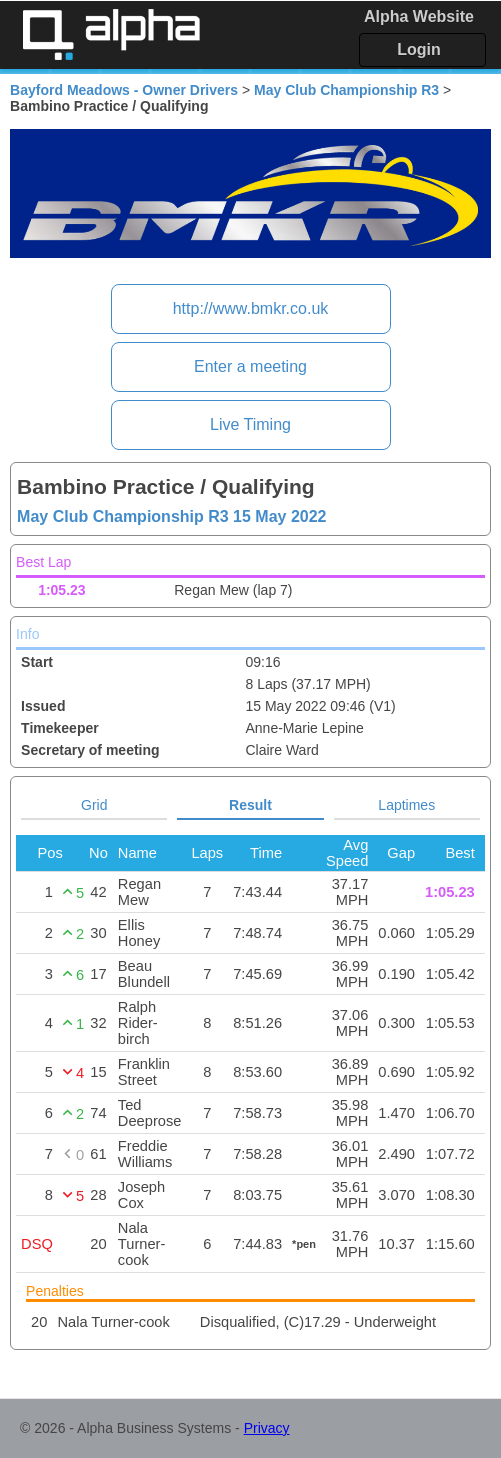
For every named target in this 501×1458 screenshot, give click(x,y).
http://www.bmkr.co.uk (251, 308)
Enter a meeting (250, 366)
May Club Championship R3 (346, 90)
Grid (94, 805)
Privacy (267, 1428)
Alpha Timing (111, 34)
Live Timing (250, 424)
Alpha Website (419, 16)
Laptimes (406, 805)
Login (419, 49)
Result (250, 805)
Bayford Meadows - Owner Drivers (124, 90)
